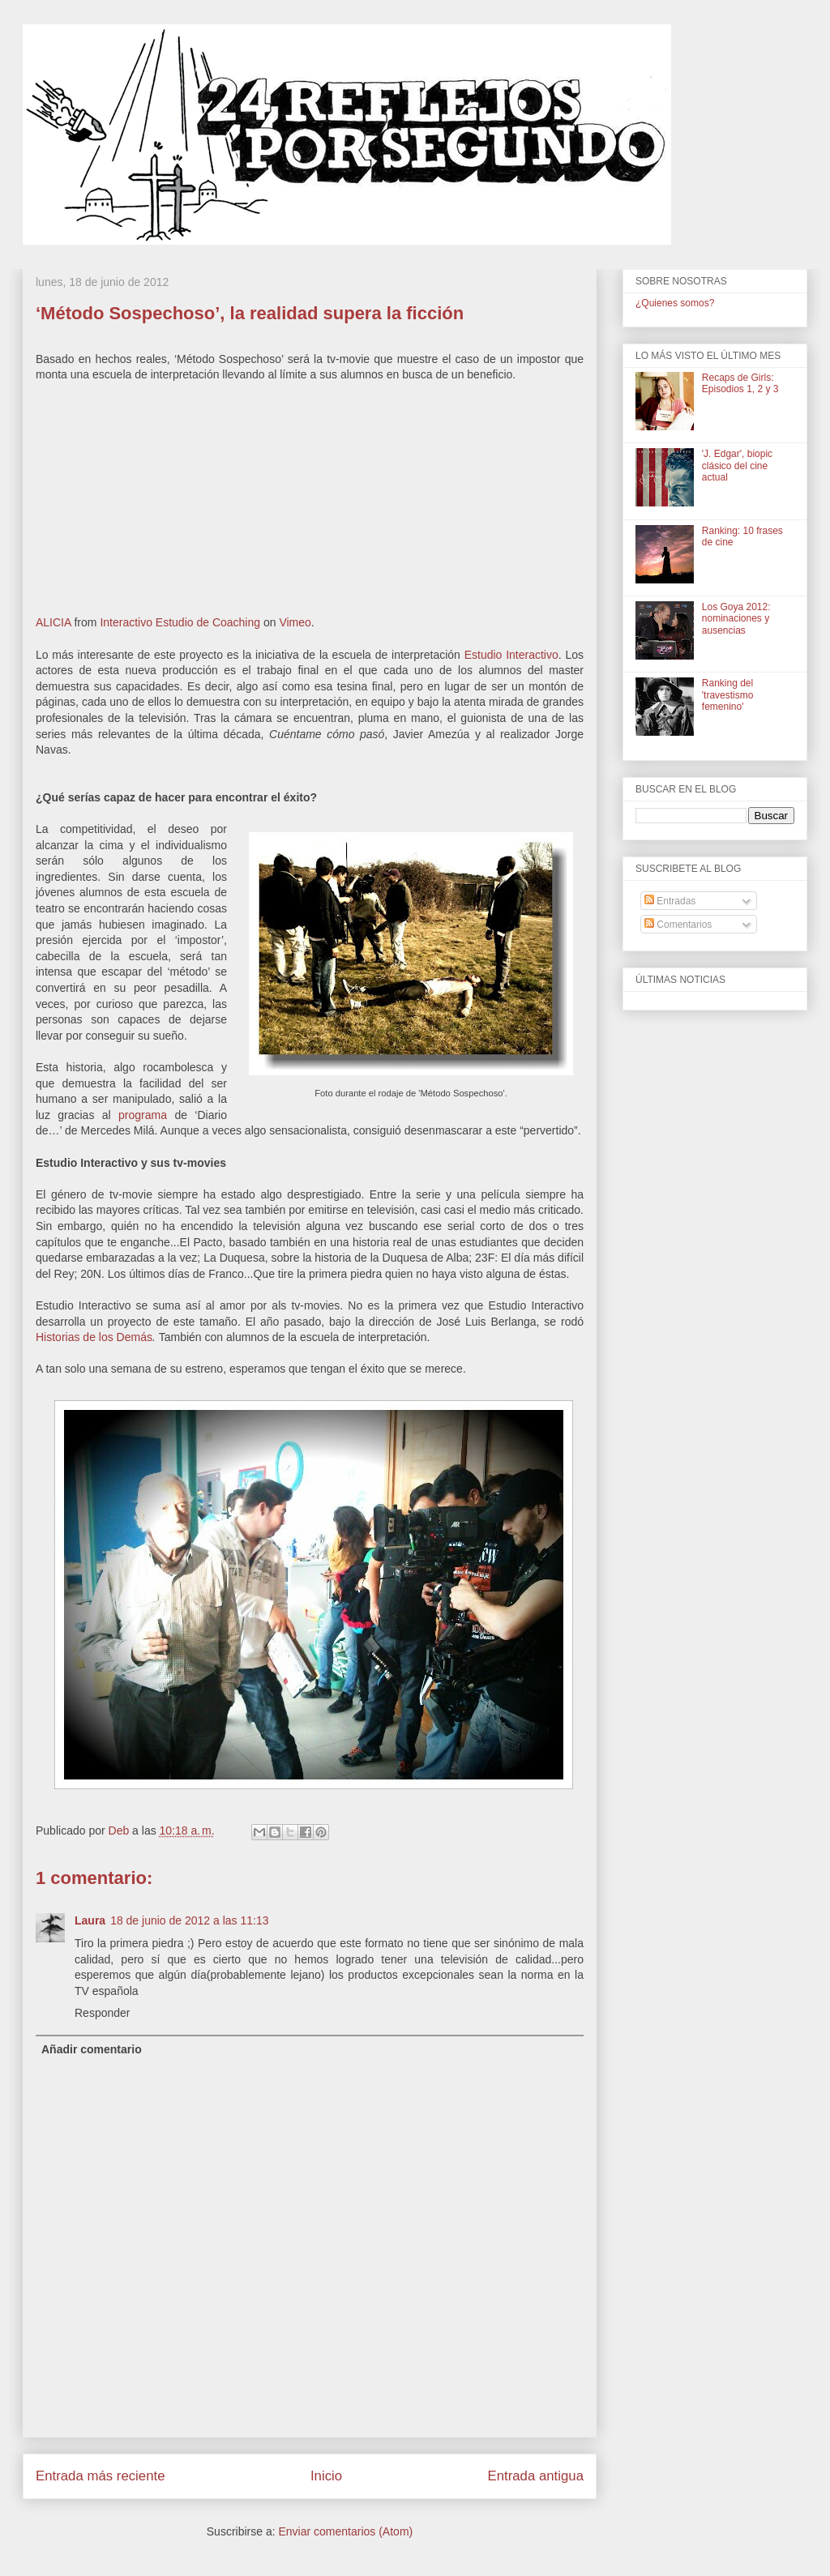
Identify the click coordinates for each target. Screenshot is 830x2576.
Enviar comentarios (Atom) (345, 2531)
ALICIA (53, 622)
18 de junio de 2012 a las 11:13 (189, 1920)
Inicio (326, 2476)
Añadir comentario (91, 2049)
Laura (90, 1920)
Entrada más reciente (100, 2476)
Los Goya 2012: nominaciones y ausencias (736, 618)
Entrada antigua (536, 2476)
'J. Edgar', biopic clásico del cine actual (737, 465)
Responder (102, 2012)
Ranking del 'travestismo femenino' (728, 694)
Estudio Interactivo (511, 654)
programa (142, 1115)
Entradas (669, 901)
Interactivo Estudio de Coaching (180, 622)
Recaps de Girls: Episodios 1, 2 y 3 (740, 383)
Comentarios (678, 924)
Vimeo (294, 622)
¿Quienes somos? (674, 303)
